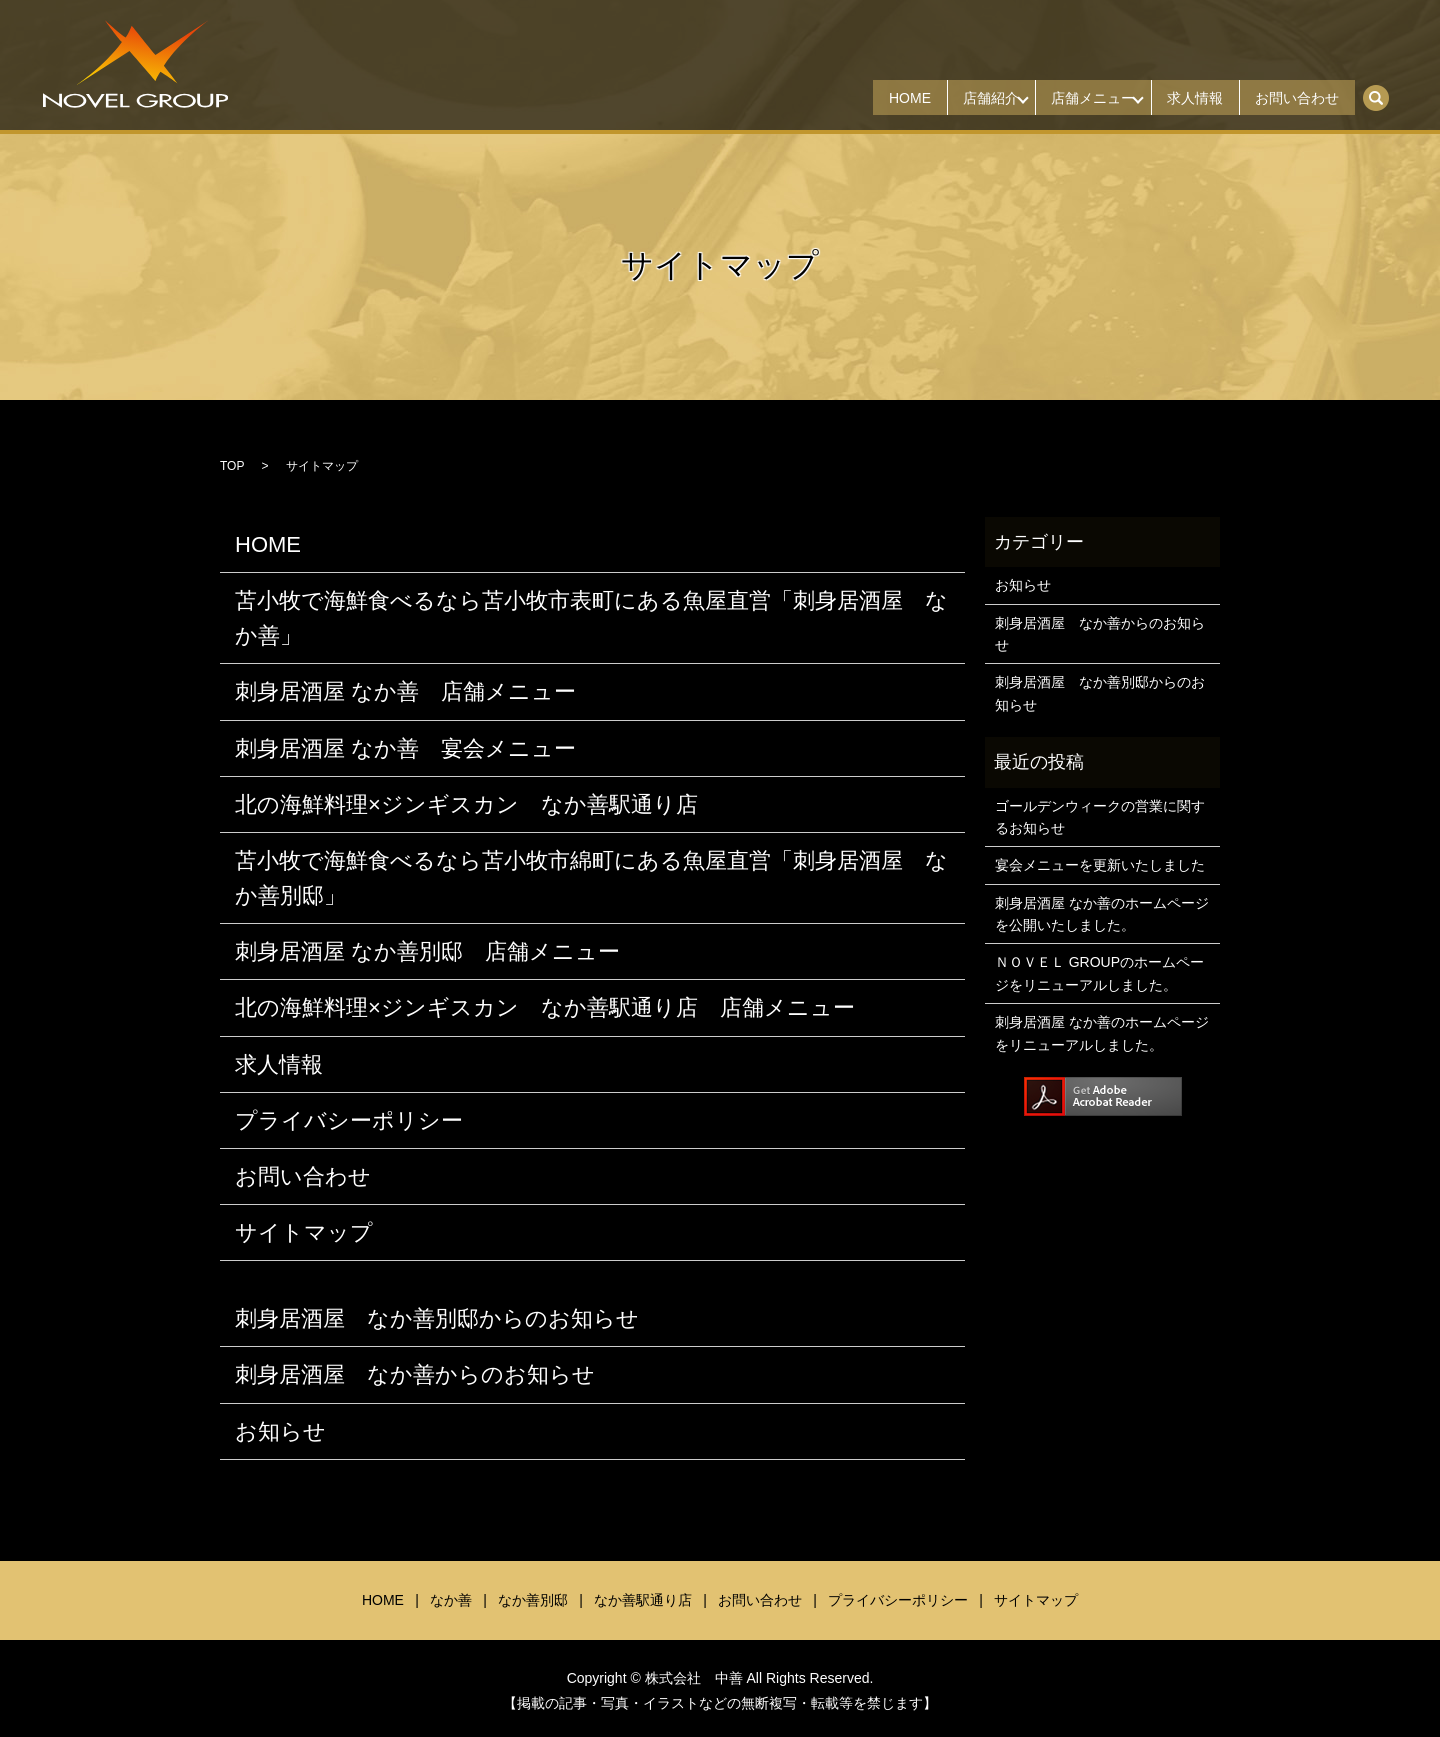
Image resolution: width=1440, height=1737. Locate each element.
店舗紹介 (953, 98)
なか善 (451, 1600)
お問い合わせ (1292, 98)
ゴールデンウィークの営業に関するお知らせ (1100, 817)
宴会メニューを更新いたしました (1100, 865)
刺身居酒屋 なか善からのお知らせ (415, 1374)
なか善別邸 (533, 1600)
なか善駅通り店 (643, 1600)
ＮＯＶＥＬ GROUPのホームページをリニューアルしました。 (1099, 973)
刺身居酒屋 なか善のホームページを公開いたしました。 (1102, 914)
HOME (861, 98)
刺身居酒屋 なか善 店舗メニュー (405, 691)
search (1386, 90)
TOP (232, 466)
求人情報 (1179, 98)
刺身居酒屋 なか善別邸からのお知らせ (437, 1318)
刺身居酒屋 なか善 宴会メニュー (405, 748)
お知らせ (280, 1431)
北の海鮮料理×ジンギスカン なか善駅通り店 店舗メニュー (545, 1007)
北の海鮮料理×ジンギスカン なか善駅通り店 (466, 804)
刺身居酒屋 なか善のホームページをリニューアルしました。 (1102, 1033)
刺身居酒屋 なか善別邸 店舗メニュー (427, 951)
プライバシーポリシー (349, 1120)
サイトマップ (304, 1232)
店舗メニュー (1066, 98)
